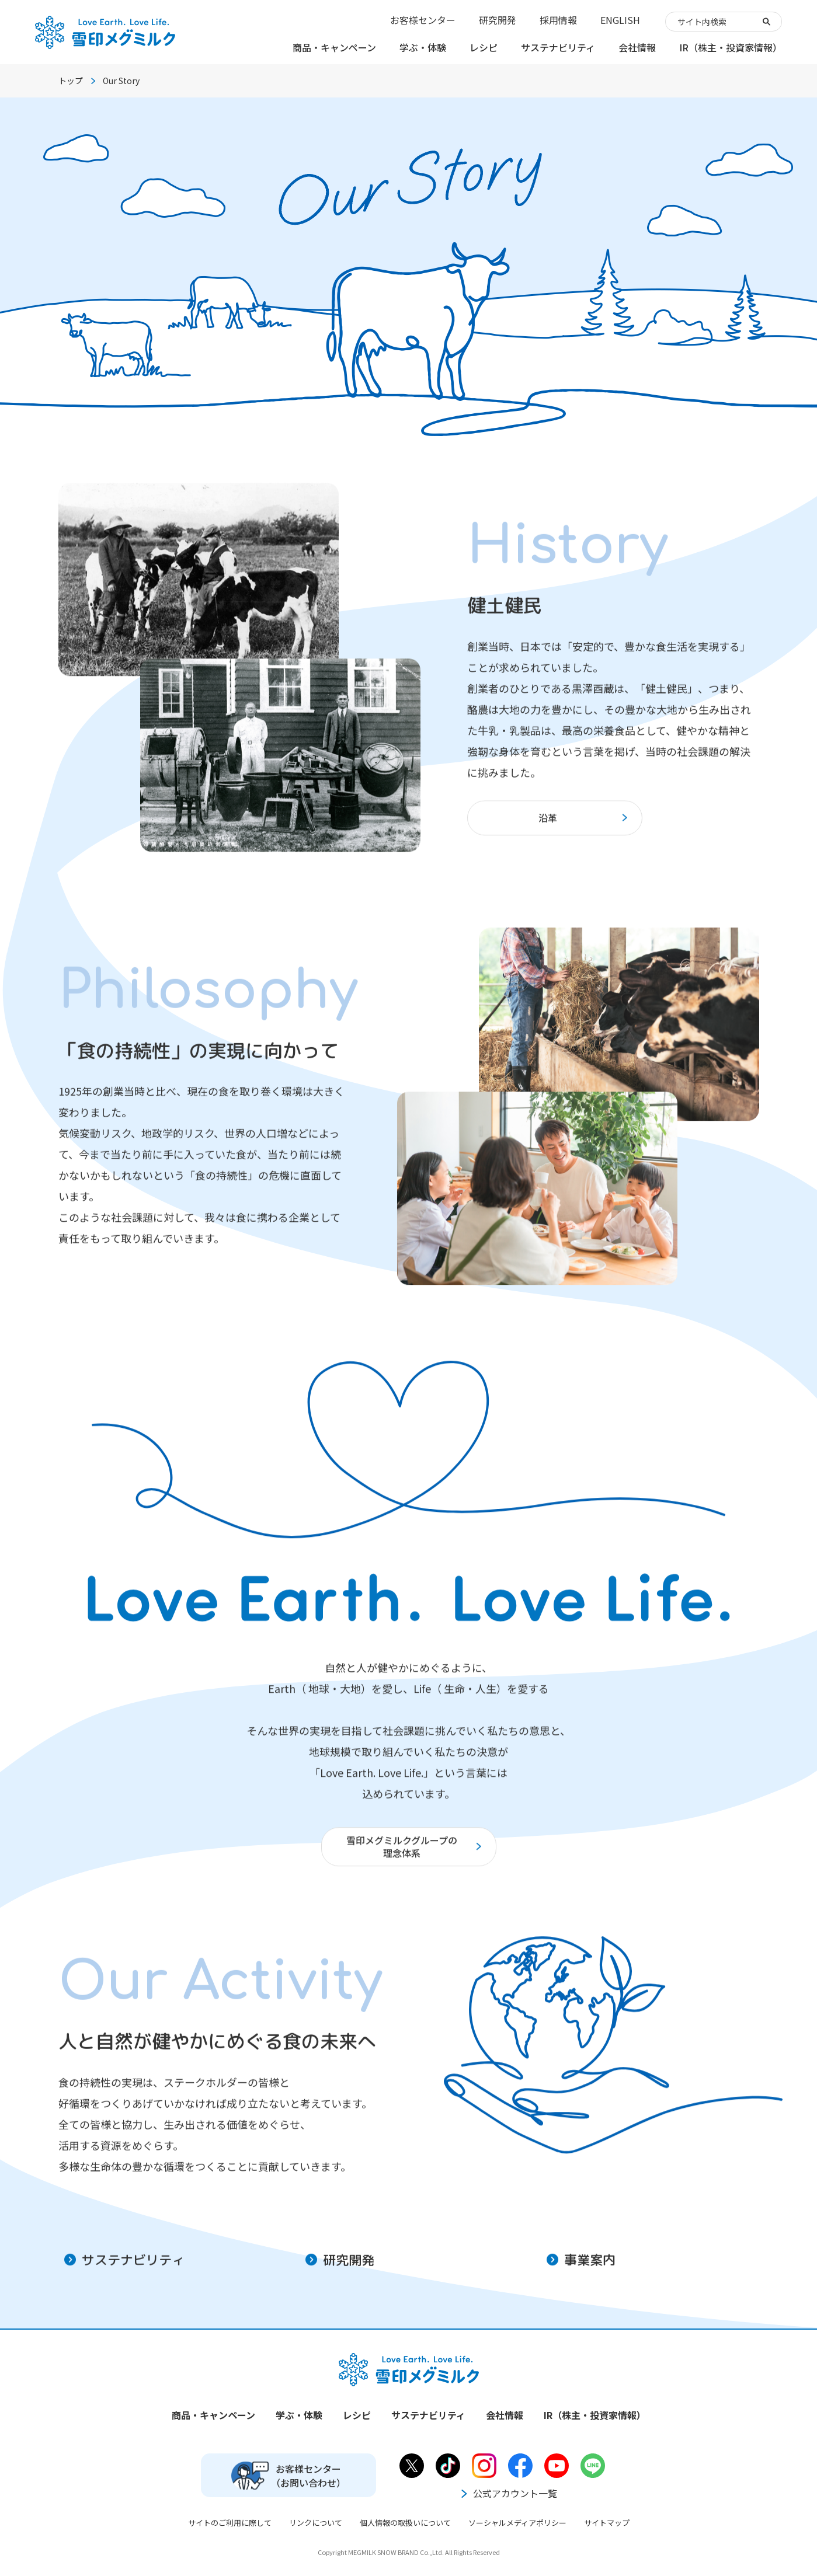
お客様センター (423, 20)
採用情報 (558, 20)
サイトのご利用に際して (230, 2522)
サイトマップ (607, 2522)
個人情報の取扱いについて (405, 2522)
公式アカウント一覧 (508, 2493)
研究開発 (497, 20)
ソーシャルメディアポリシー (517, 2522)
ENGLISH (620, 20)
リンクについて (315, 2522)
